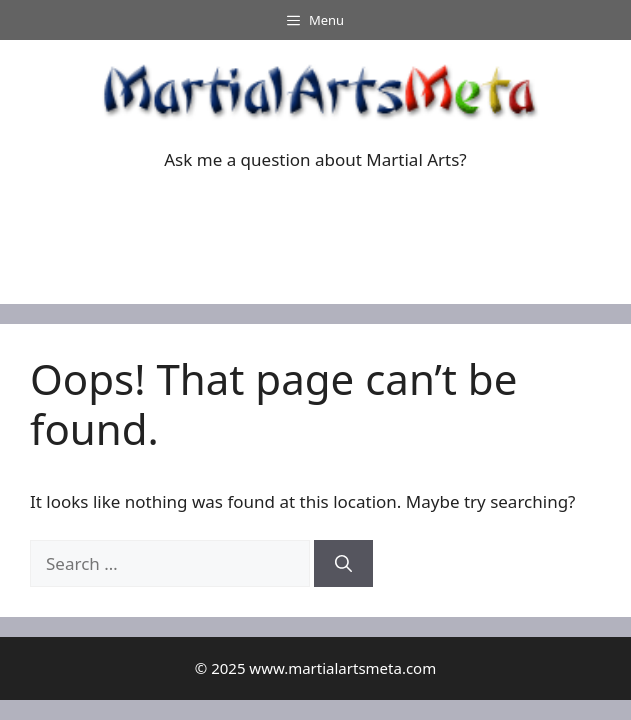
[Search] (343, 564)
